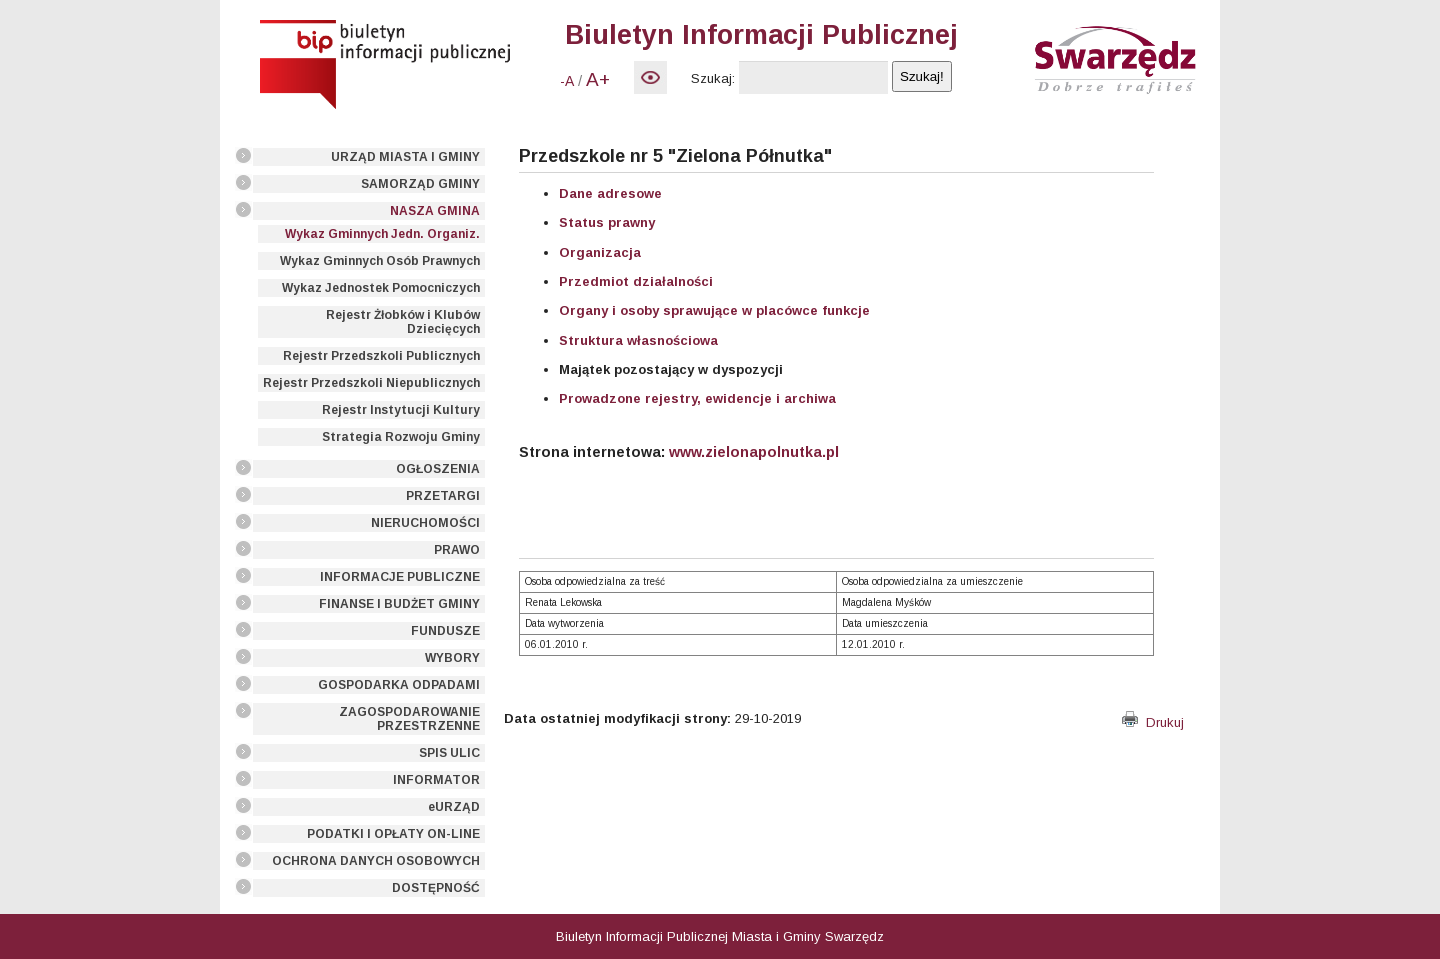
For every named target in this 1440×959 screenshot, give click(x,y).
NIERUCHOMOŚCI (425, 523)
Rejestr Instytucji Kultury (401, 410)
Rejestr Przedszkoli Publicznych (381, 356)
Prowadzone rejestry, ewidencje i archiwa (697, 398)
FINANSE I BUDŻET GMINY (399, 604)
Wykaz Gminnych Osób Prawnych (380, 261)
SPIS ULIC (449, 753)
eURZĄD (454, 807)
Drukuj (1153, 722)
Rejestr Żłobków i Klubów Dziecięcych (403, 322)
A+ (598, 79)
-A (567, 81)
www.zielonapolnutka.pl (754, 452)
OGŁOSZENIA (438, 469)
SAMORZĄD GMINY (420, 184)
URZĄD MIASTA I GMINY (405, 157)
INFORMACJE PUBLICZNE (400, 577)
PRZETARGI (443, 496)
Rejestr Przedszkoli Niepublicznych (371, 383)
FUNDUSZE (445, 631)
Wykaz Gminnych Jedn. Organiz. (382, 234)
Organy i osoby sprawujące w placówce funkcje (714, 310)
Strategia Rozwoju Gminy (401, 437)
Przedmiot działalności (636, 281)
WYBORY (452, 658)
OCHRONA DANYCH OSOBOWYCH (376, 861)
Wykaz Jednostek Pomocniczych (381, 288)
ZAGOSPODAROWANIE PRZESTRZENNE (409, 719)
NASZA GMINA (435, 211)
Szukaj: (713, 78)
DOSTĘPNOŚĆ (436, 888)
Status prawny (607, 222)
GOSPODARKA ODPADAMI (399, 685)
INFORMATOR (436, 780)
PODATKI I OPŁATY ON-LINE (393, 834)
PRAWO (457, 550)
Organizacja (600, 252)
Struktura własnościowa (638, 340)
